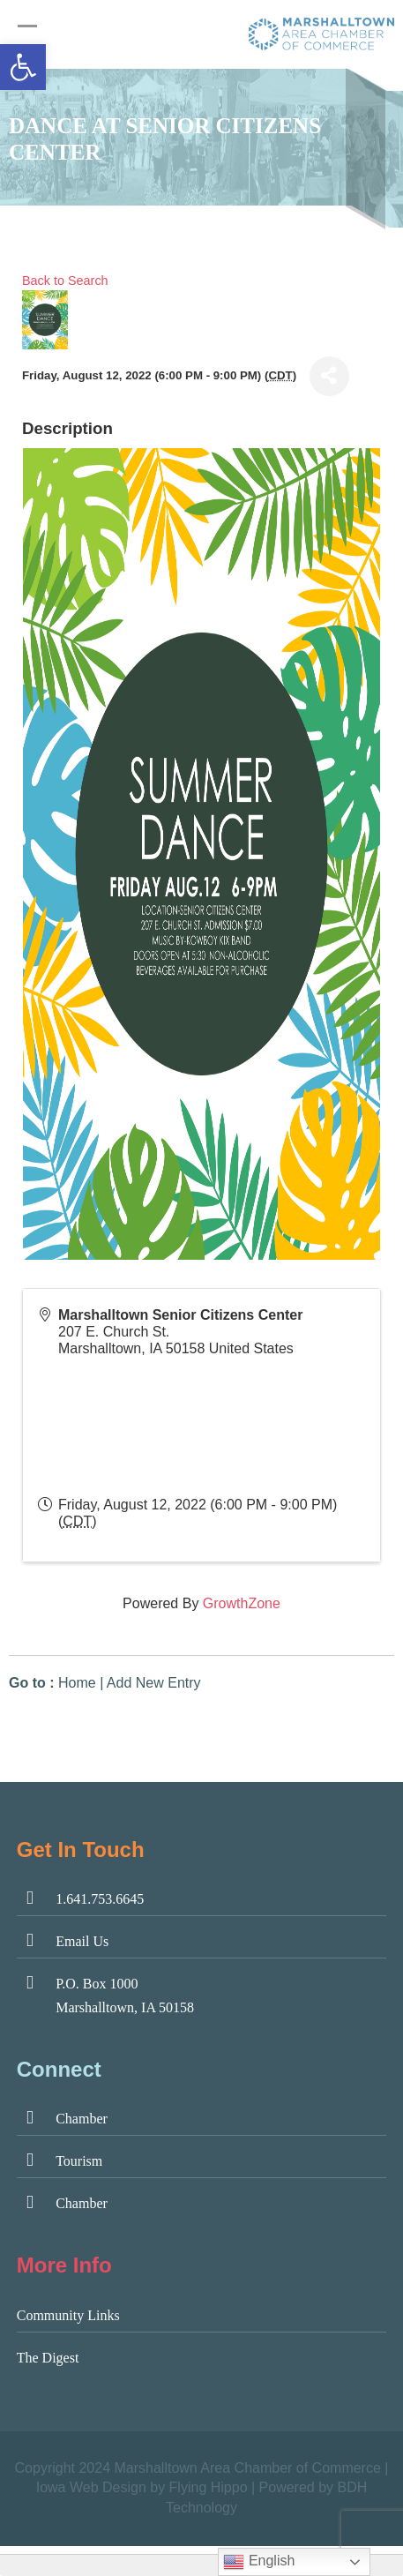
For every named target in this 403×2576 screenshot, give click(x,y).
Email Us (82, 1941)
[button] (23, 67)
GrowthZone (241, 1603)
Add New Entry (154, 1682)
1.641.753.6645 (100, 1898)
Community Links (68, 2315)
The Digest (48, 2357)
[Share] (329, 376)
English (259, 2561)
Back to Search (65, 280)
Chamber (82, 2118)
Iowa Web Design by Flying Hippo (142, 2487)
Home (77, 1682)
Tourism (79, 2160)
